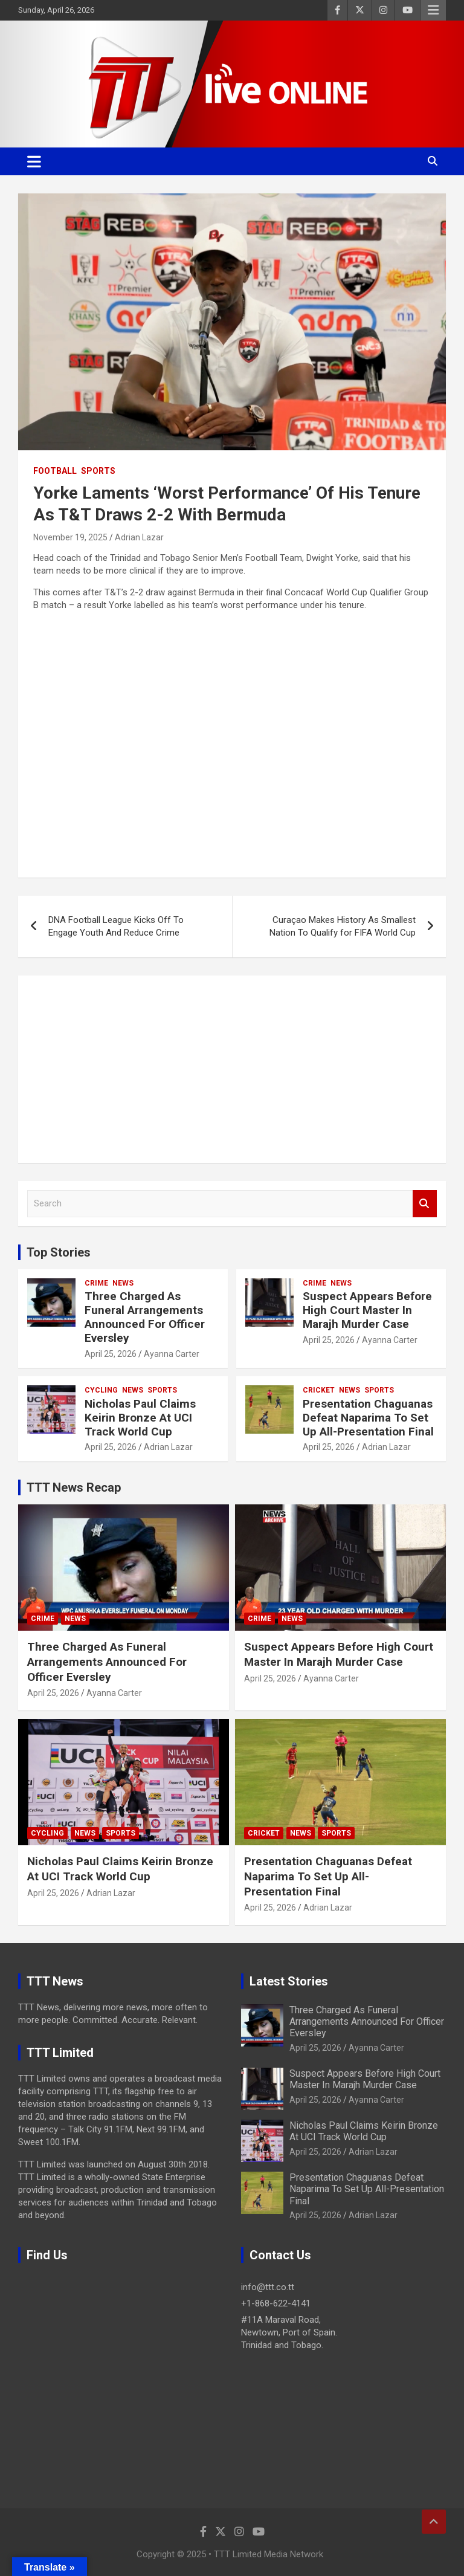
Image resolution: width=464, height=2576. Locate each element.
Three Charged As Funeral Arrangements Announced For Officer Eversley (145, 1316)
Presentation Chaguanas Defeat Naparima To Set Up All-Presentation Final (368, 1417)
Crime (96, 1283)
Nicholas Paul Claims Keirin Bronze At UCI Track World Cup (140, 1417)
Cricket (319, 1390)
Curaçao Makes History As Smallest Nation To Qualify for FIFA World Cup (342, 926)
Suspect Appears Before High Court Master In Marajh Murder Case (367, 1310)
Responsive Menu (433, 10)
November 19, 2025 (70, 537)
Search (425, 1203)
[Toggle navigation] (34, 161)
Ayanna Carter (171, 1354)
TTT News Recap (74, 1487)
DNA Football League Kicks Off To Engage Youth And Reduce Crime (116, 926)
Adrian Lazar (139, 537)
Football (55, 471)
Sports (98, 471)
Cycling (101, 1390)
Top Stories (59, 1252)
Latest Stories (289, 1981)
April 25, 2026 (111, 1354)
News (123, 1283)
